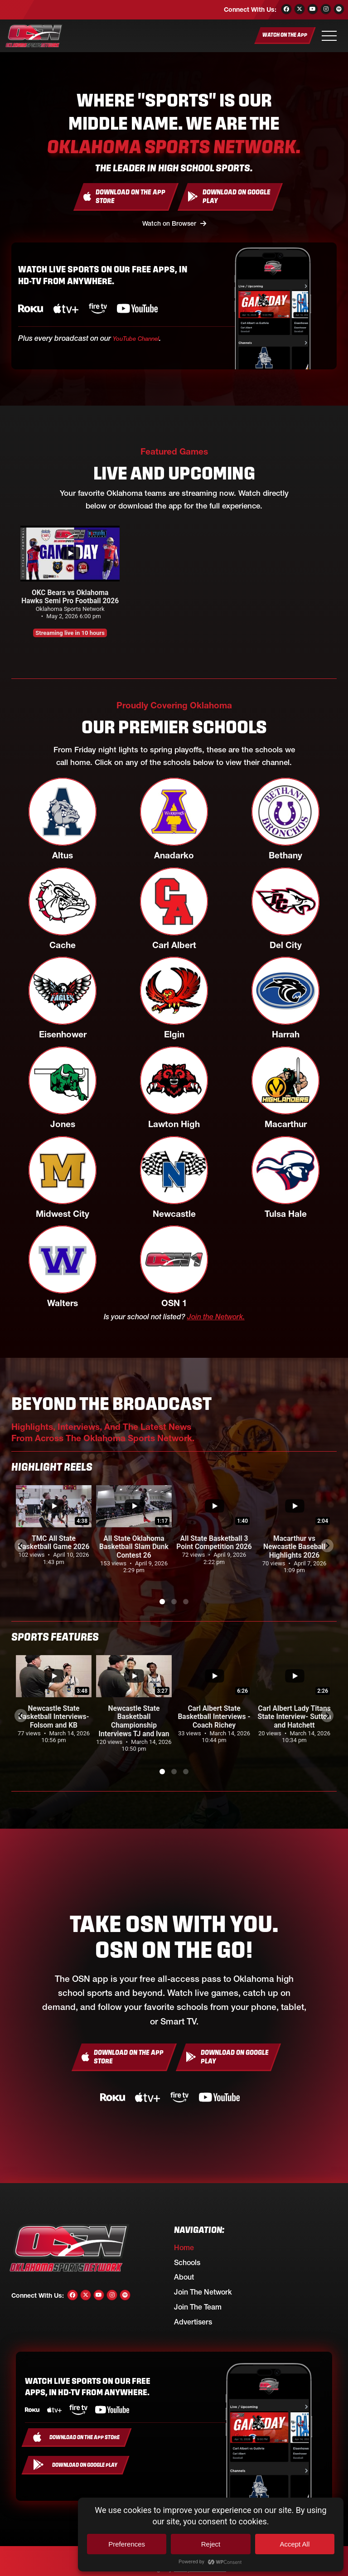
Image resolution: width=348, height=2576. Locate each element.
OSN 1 (174, 1301)
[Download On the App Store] (126, 196)
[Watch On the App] (284, 36)
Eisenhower (63, 1032)
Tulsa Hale (286, 1211)
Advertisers (193, 2319)
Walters (62, 1301)
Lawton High (174, 1122)
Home (184, 2245)
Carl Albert (174, 943)
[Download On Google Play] (230, 196)
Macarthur (286, 1122)
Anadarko (174, 853)
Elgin (174, 1032)
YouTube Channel (141, 335)
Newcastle (174, 1211)
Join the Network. (216, 1314)
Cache (62, 943)
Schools (187, 2260)
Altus (62, 853)
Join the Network (203, 2289)
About (184, 2275)
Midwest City (62, 1211)
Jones (62, 1122)
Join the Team (198, 2304)
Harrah (286, 1032)
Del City (286, 943)
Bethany (285, 853)
